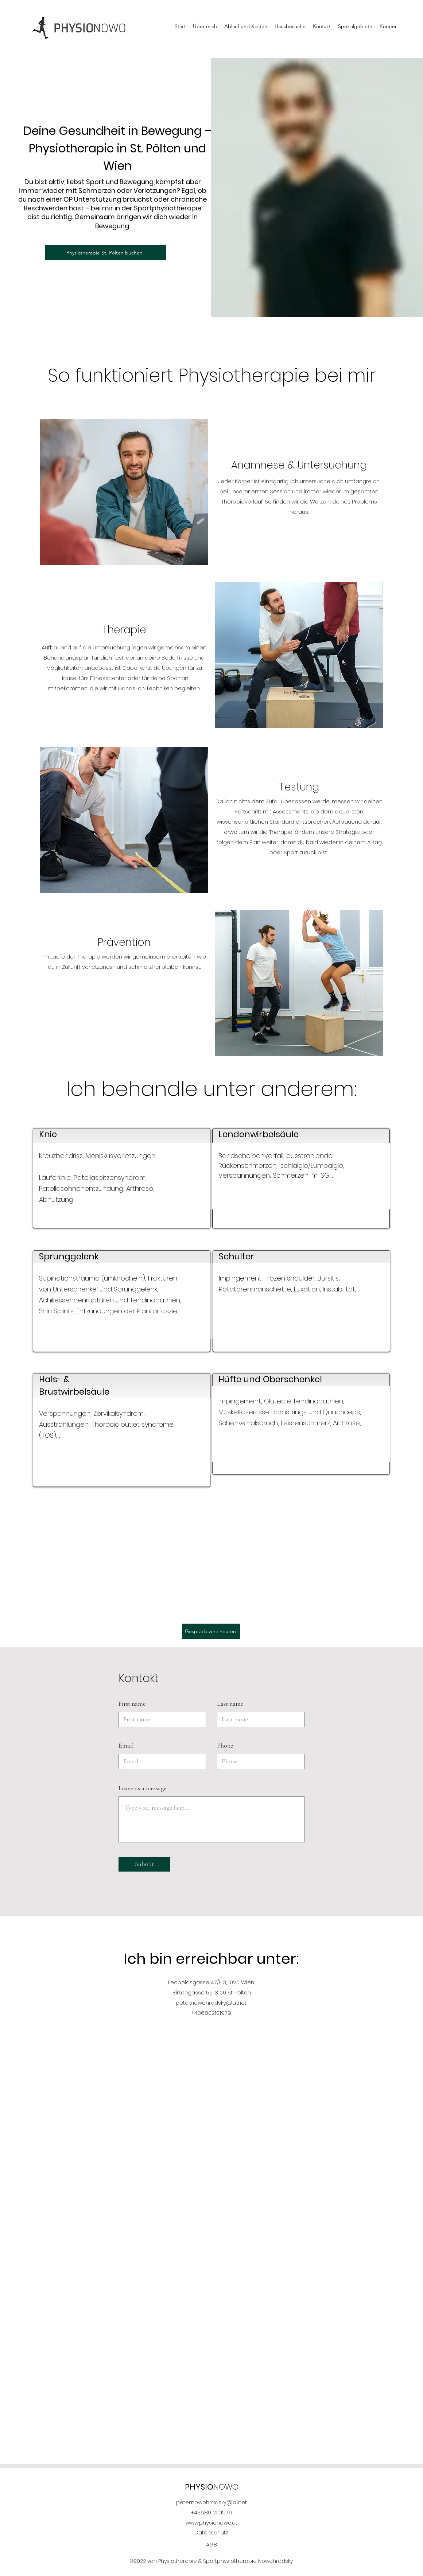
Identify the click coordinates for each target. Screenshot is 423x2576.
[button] (355, 27)
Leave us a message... (145, 1788)
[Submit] (144, 1864)
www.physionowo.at (211, 2522)
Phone (225, 1745)
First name (132, 1703)
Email (126, 1745)
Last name (230, 1703)
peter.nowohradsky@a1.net (211, 2002)
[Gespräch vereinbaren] (211, 1631)
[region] (121, 1178)
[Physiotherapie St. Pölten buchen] (105, 252)
